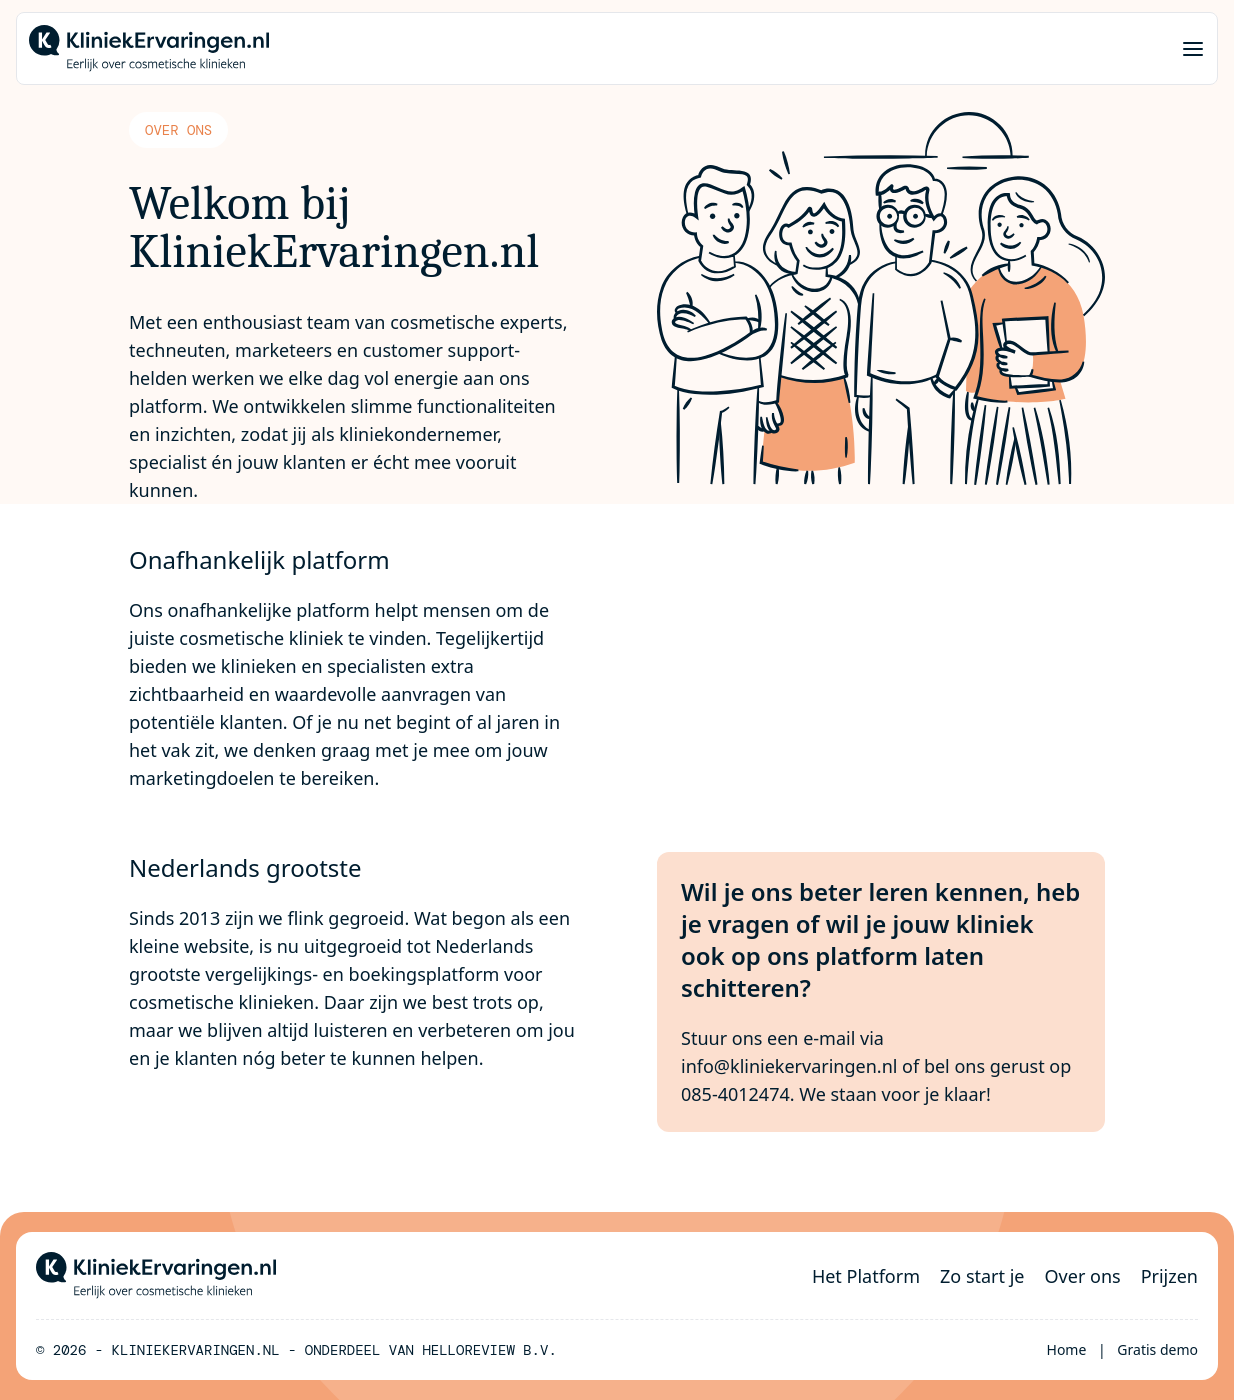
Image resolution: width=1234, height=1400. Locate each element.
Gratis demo (1157, 1349)
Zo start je (982, 1276)
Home (1067, 1349)
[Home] (149, 48)
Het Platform (866, 1276)
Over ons (1083, 1276)
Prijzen (1169, 1276)
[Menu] (1193, 49)
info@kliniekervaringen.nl (789, 1066)
